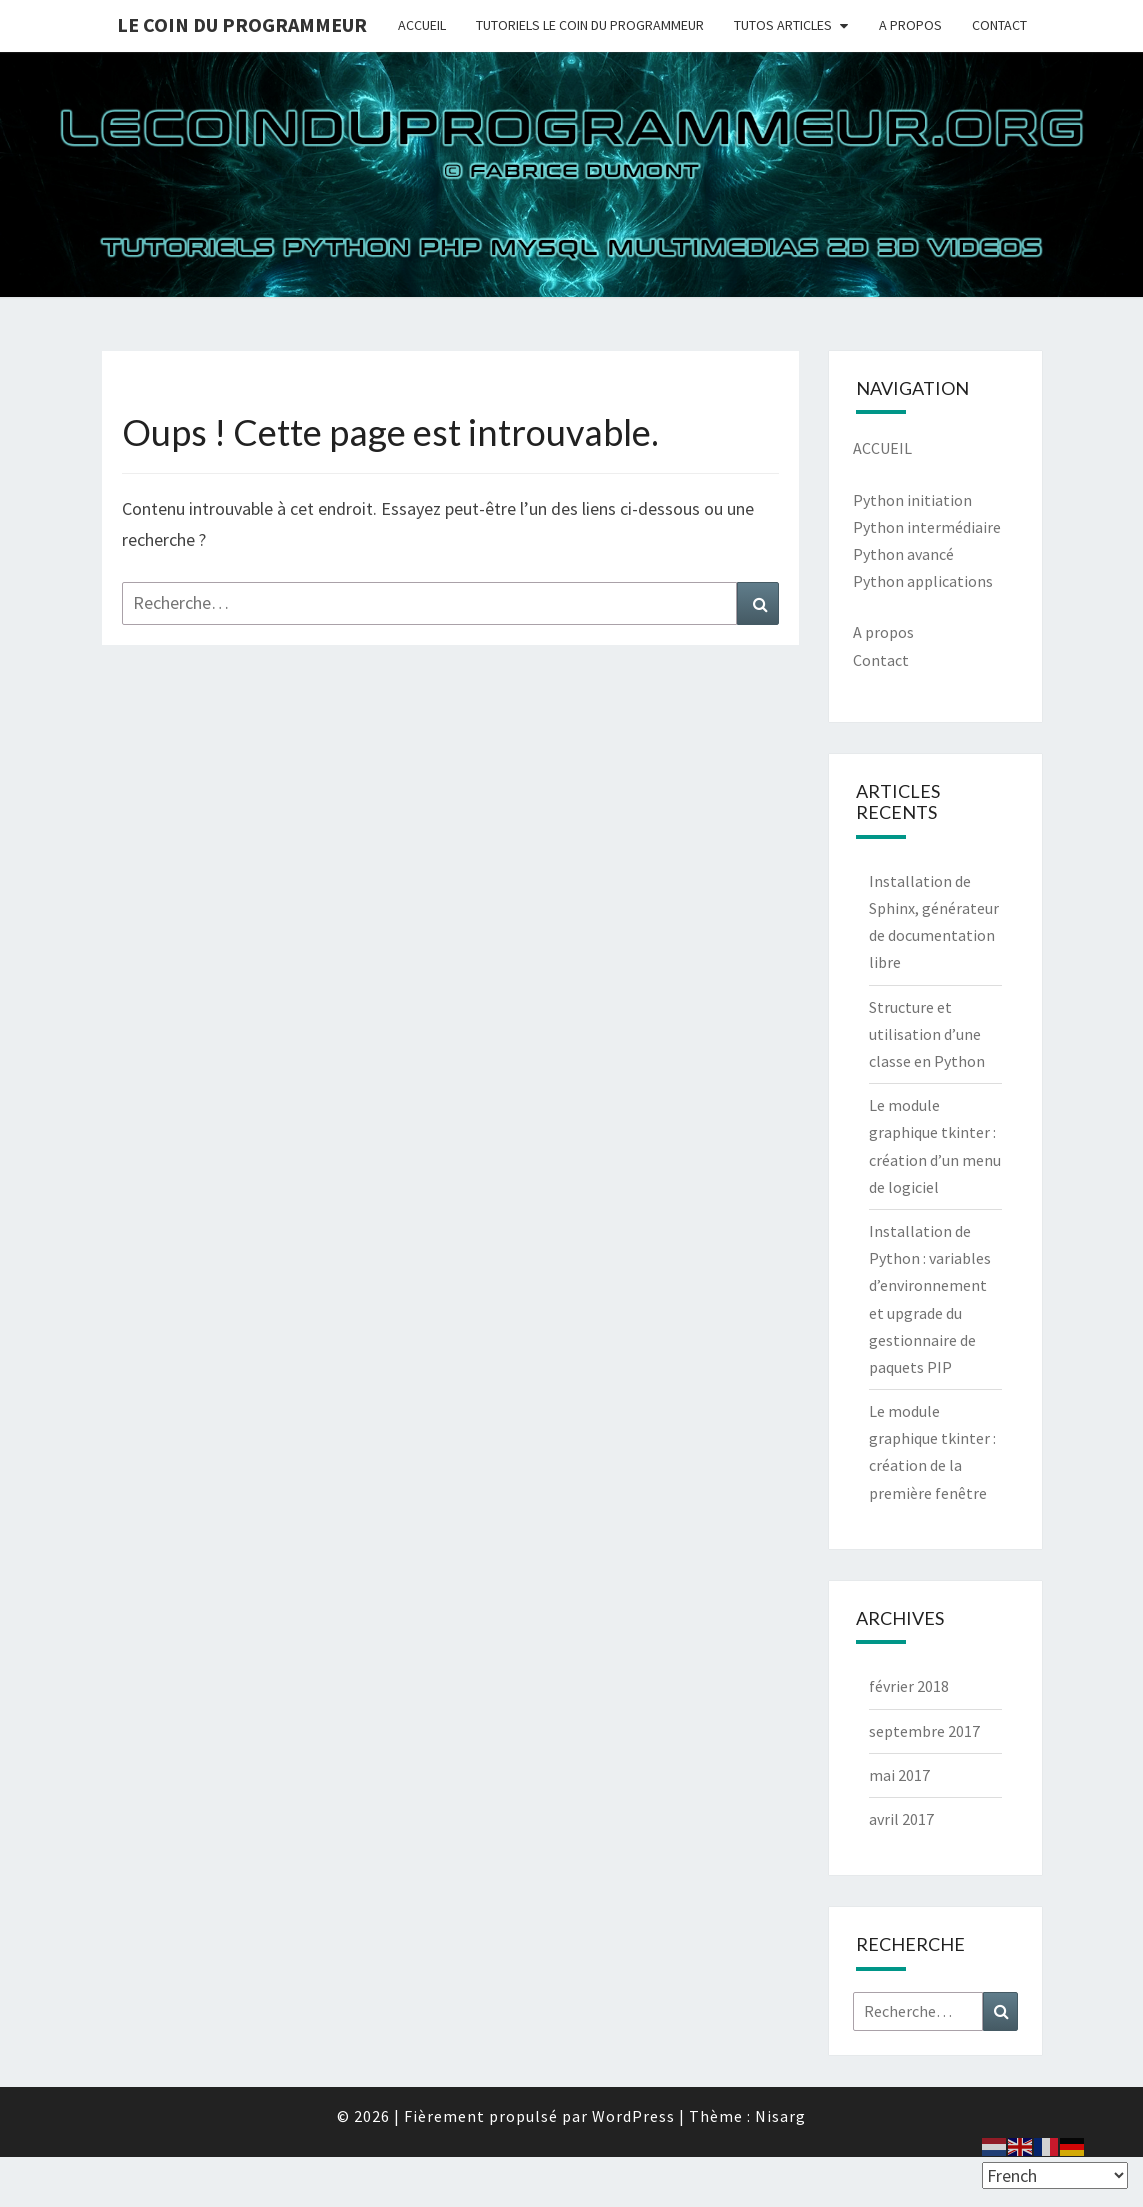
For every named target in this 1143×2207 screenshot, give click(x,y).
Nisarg (780, 2116)
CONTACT (999, 25)
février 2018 (909, 1686)
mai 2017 (899, 1775)
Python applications (923, 581)
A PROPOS (910, 25)
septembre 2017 (924, 1731)
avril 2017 (901, 1819)
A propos (883, 632)
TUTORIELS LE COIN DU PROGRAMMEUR (590, 25)
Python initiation (912, 500)
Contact (881, 660)
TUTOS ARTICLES (783, 25)
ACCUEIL (422, 25)
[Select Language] (1055, 2175)
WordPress (633, 2116)
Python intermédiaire (927, 527)
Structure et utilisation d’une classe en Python (927, 1034)
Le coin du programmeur (242, 24)
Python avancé (903, 554)
